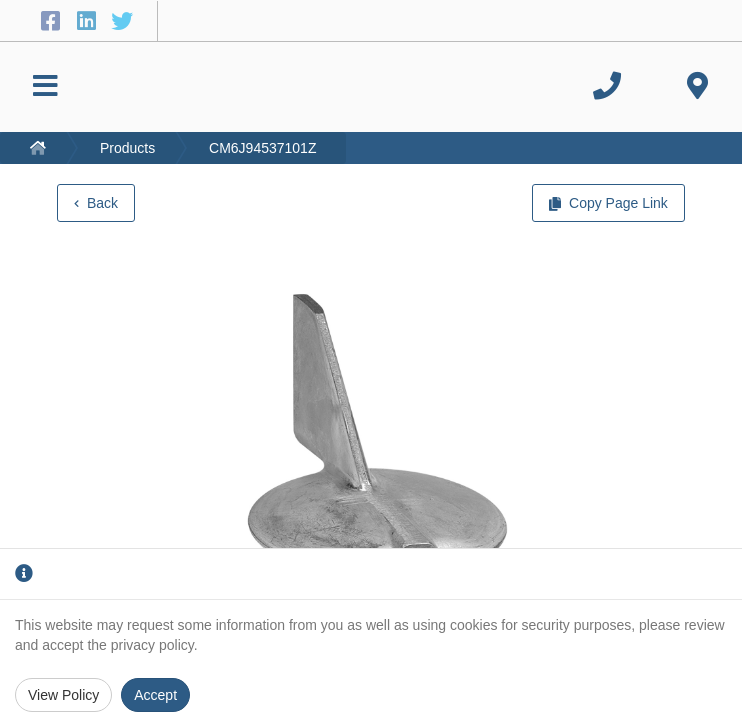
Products (127, 148)
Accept (155, 695)
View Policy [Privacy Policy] (63, 695)
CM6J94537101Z (262, 148)
